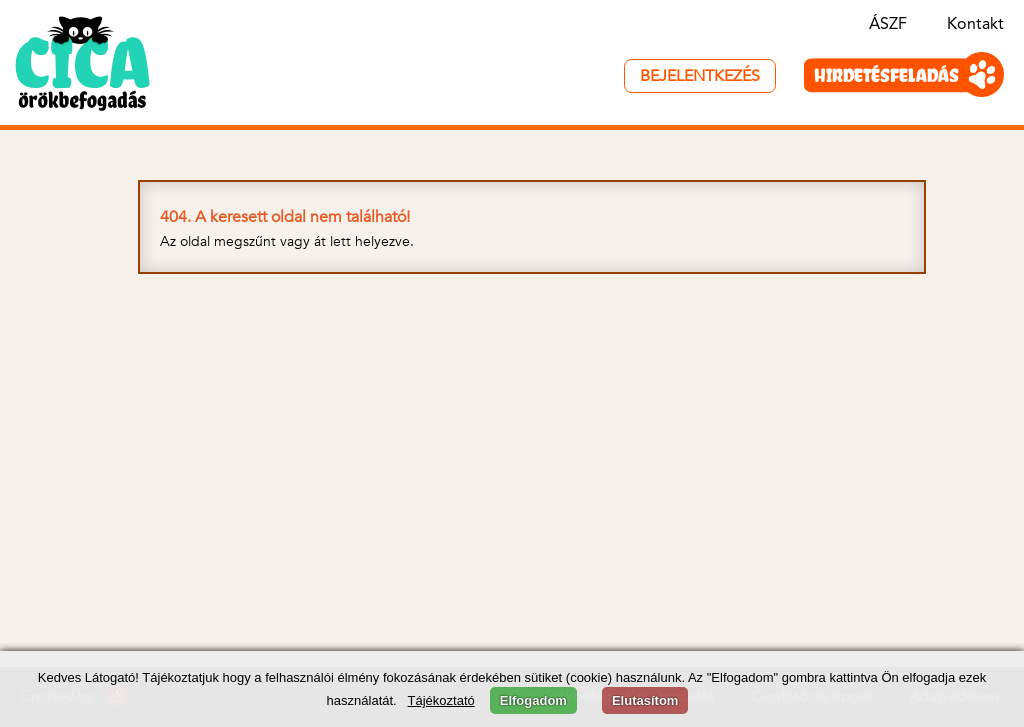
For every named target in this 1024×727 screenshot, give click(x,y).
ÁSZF (888, 25)
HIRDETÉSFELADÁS (886, 75)
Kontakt (975, 25)
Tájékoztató (441, 700)
